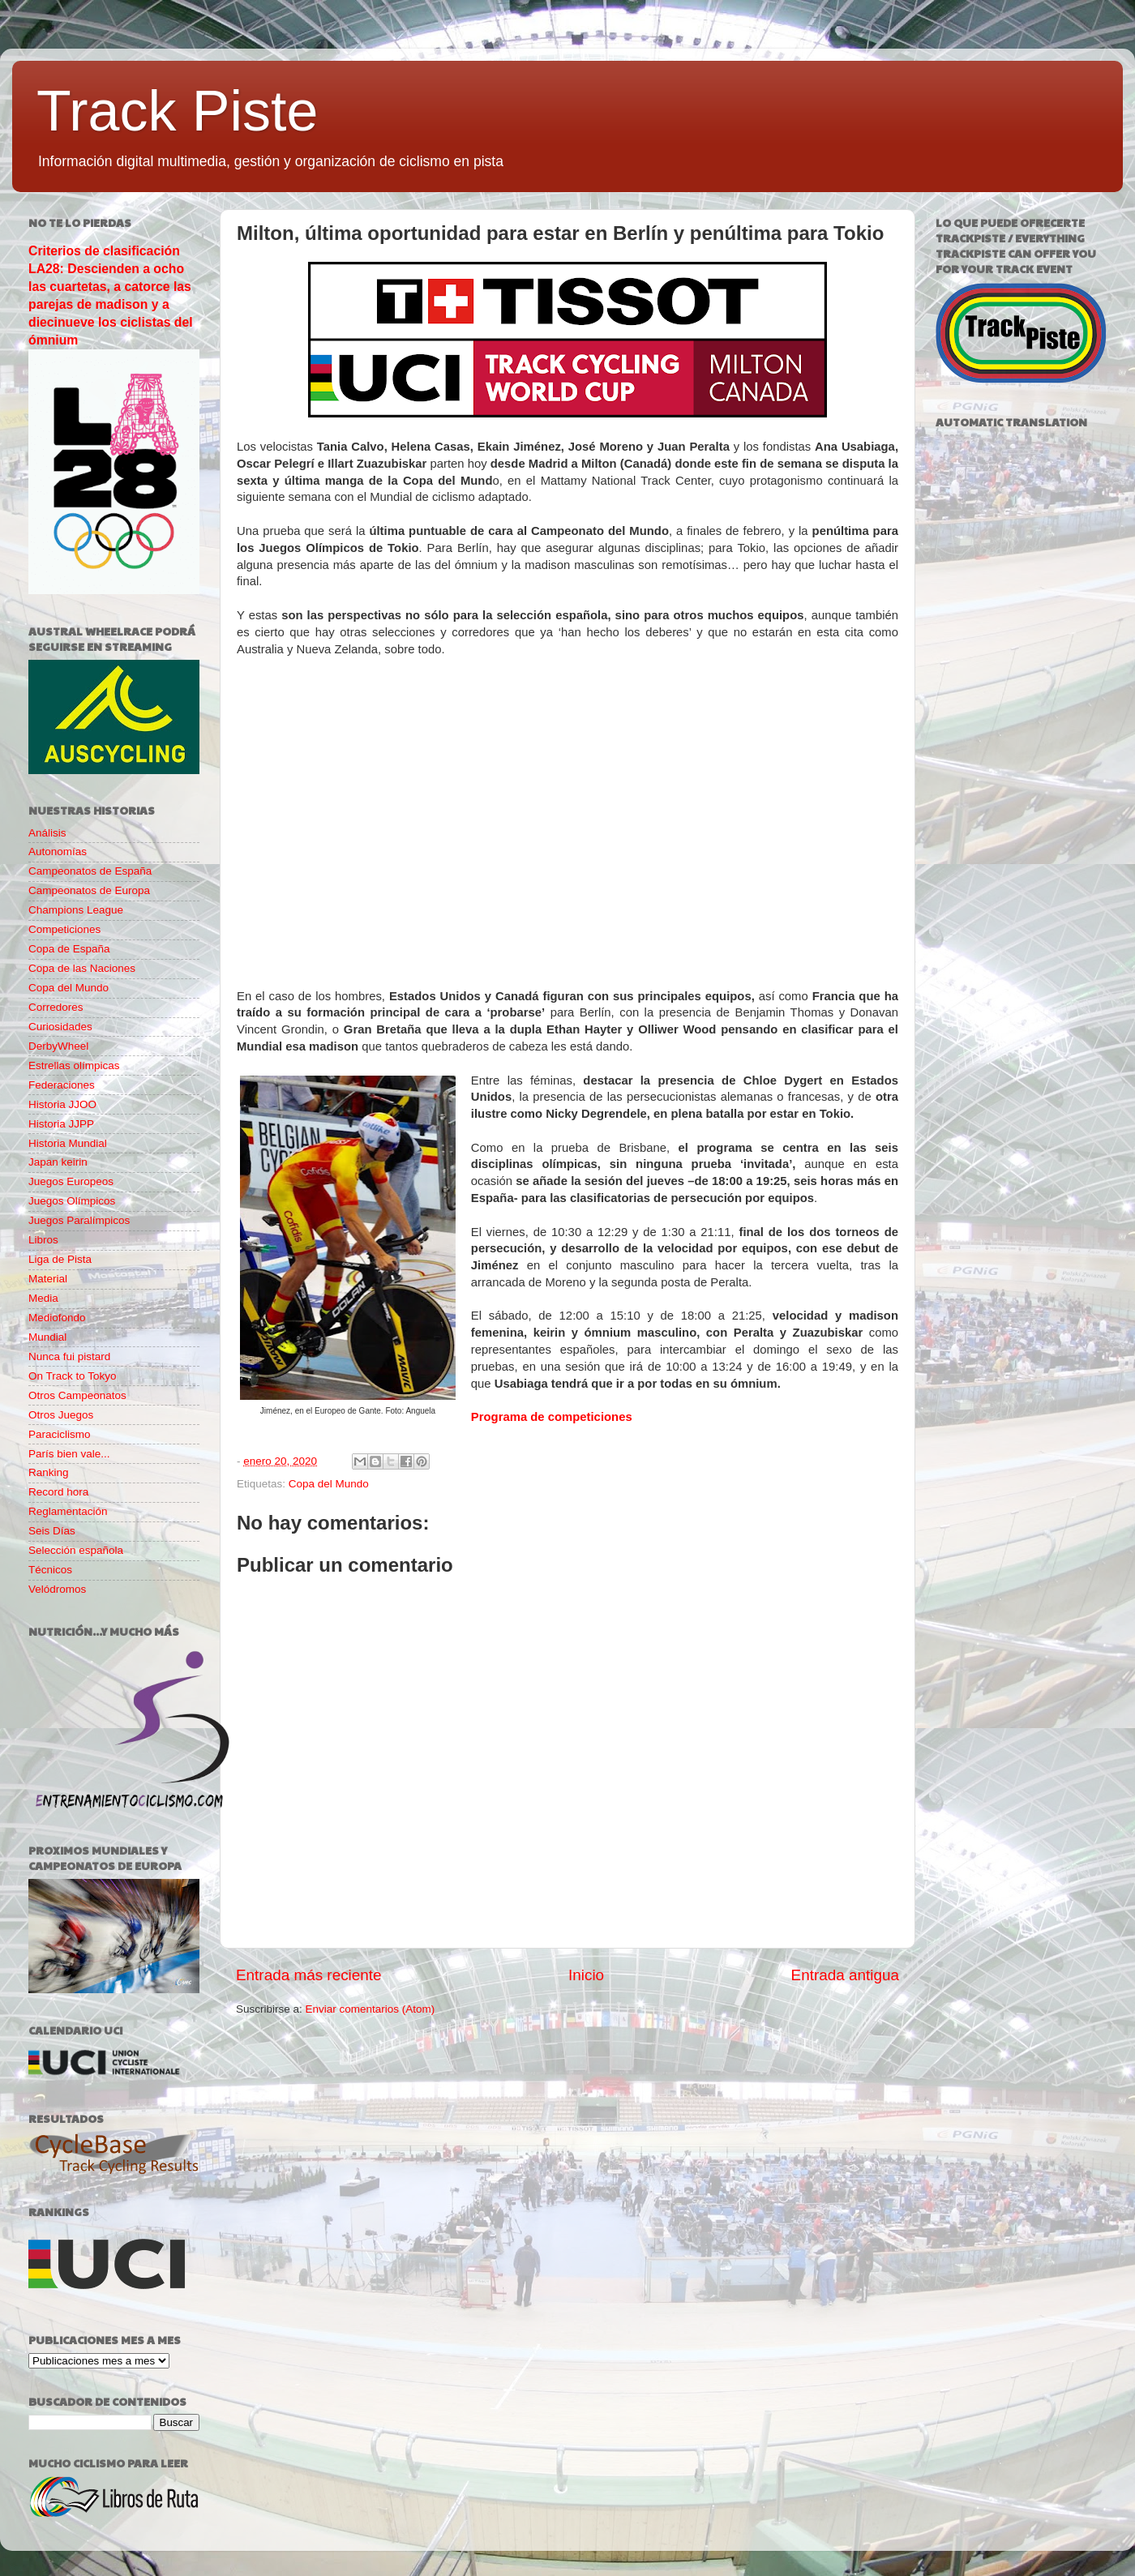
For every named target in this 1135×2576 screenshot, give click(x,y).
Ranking (48, 1472)
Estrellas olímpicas (74, 1065)
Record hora (58, 1492)
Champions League (75, 910)
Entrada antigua (845, 1974)
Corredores (56, 1007)
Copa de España (69, 949)
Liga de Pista (60, 1259)
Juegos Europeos (71, 1181)
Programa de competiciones (551, 1416)
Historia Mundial (67, 1143)
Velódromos (57, 1589)
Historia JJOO (62, 1104)
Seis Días (51, 1531)
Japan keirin (58, 1162)
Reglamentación (68, 1511)
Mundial (47, 1337)
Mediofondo (57, 1318)
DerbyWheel (58, 1046)
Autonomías (57, 851)
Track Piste (177, 111)
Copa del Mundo (329, 1484)
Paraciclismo (59, 1434)
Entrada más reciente (309, 1974)
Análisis (47, 833)
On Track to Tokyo (72, 1376)
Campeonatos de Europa (89, 890)
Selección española (75, 1550)
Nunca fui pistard (69, 1356)
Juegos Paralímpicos (79, 1220)
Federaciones (61, 1085)
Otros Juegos (60, 1415)
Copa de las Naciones (81, 968)
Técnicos (50, 1570)
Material (47, 1279)
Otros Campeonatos (77, 1395)
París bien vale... (69, 1454)
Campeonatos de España (90, 871)
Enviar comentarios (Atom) (370, 2009)
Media (43, 1298)
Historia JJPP (61, 1124)
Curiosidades (60, 1027)
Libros (43, 1240)
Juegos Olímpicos (71, 1201)
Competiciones (64, 929)
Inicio (586, 1974)
